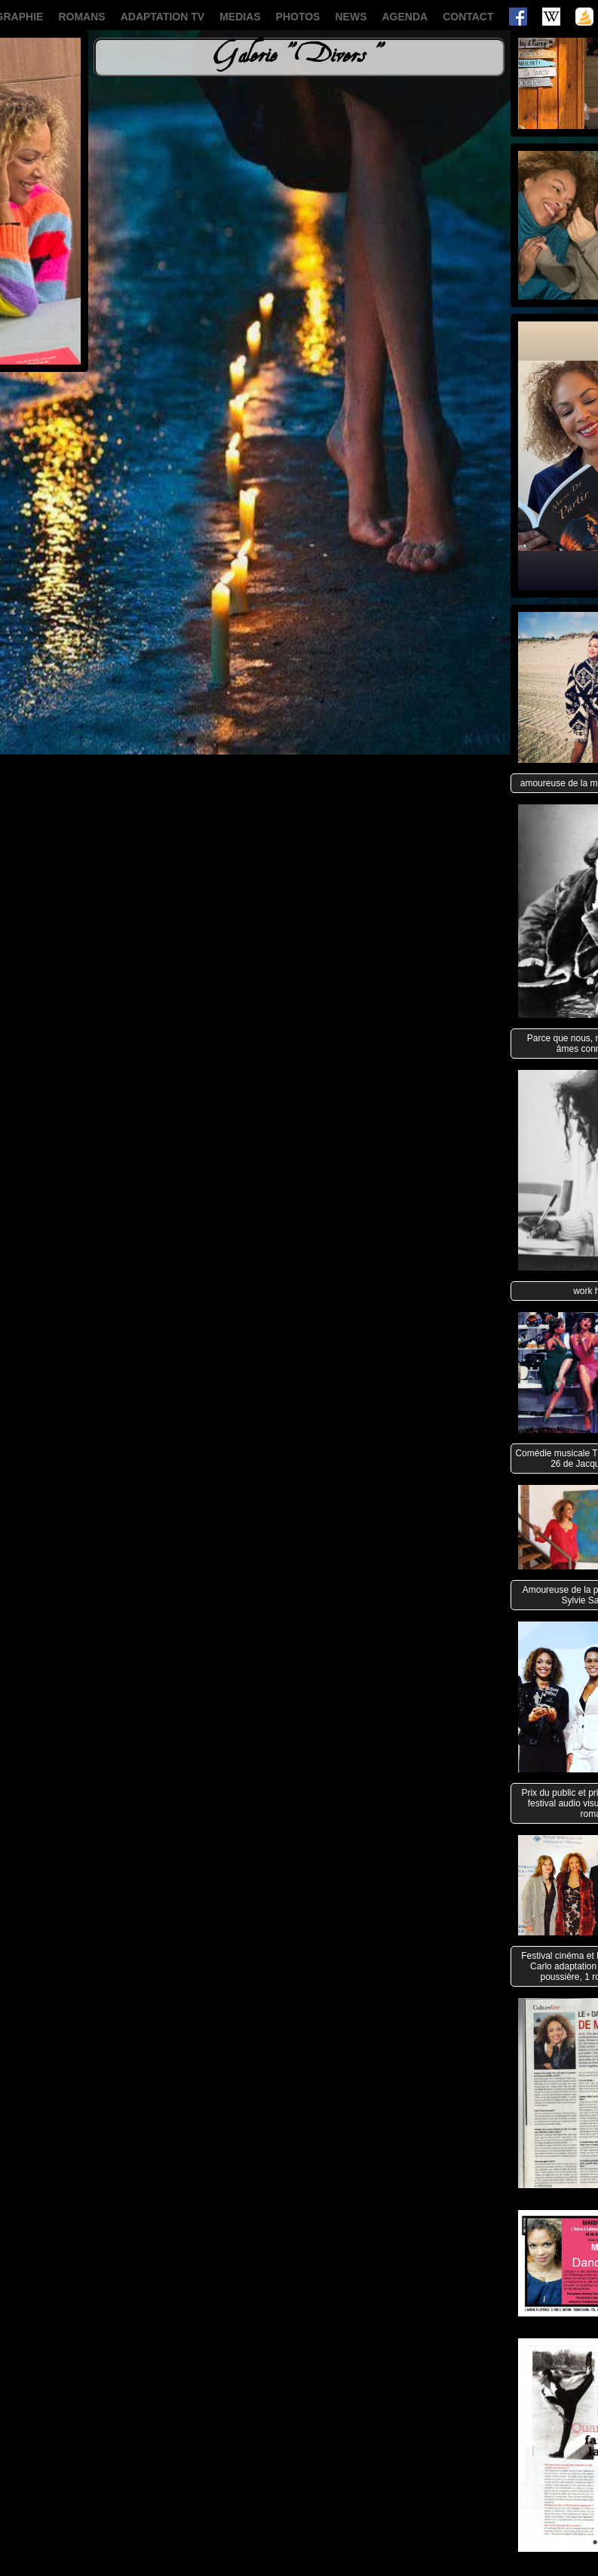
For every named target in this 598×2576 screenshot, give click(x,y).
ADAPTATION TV (162, 17)
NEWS (350, 17)
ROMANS (81, 17)
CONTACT (468, 17)
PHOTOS (298, 17)
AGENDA (405, 17)
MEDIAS (239, 17)
